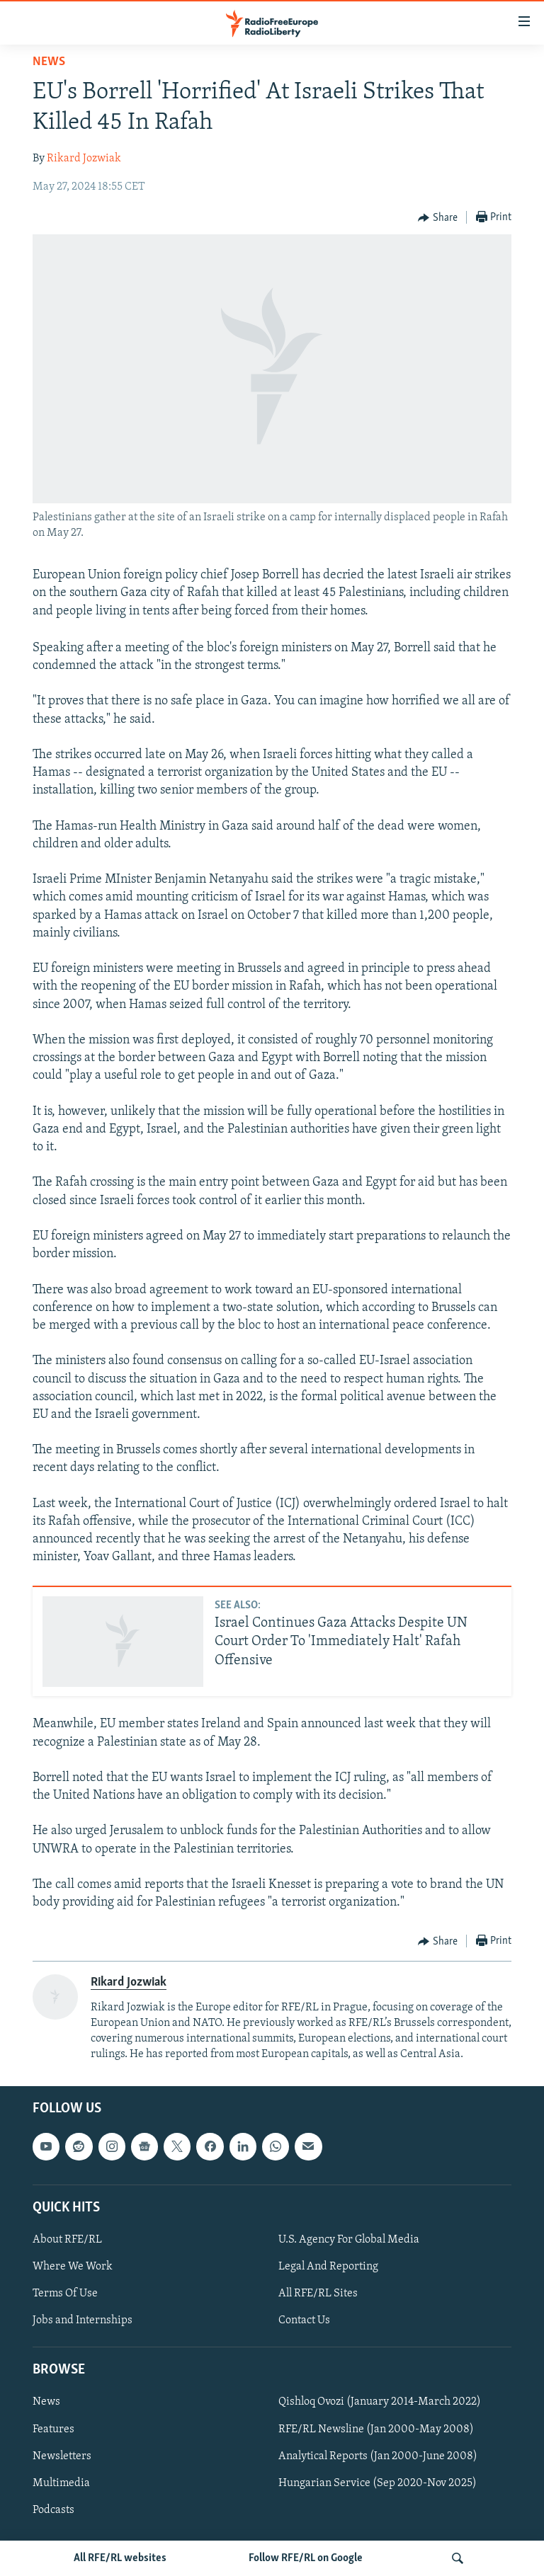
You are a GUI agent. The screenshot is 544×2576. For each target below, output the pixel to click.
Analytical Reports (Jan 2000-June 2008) (377, 2456)
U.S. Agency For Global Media (348, 2239)
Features (53, 2429)
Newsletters (62, 2456)
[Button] (438, 218)
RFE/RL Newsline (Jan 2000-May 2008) (376, 2429)
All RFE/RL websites (120, 2558)
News (49, 62)
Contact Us (304, 2320)
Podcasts (53, 2510)
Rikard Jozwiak (84, 158)
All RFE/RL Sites (318, 2293)
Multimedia (61, 2483)
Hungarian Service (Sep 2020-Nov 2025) (377, 2483)
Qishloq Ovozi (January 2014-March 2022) (379, 2402)
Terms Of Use (65, 2293)
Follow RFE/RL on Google (306, 2558)
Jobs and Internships (82, 2320)
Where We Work (73, 2266)
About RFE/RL (67, 2239)
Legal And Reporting (328, 2266)
